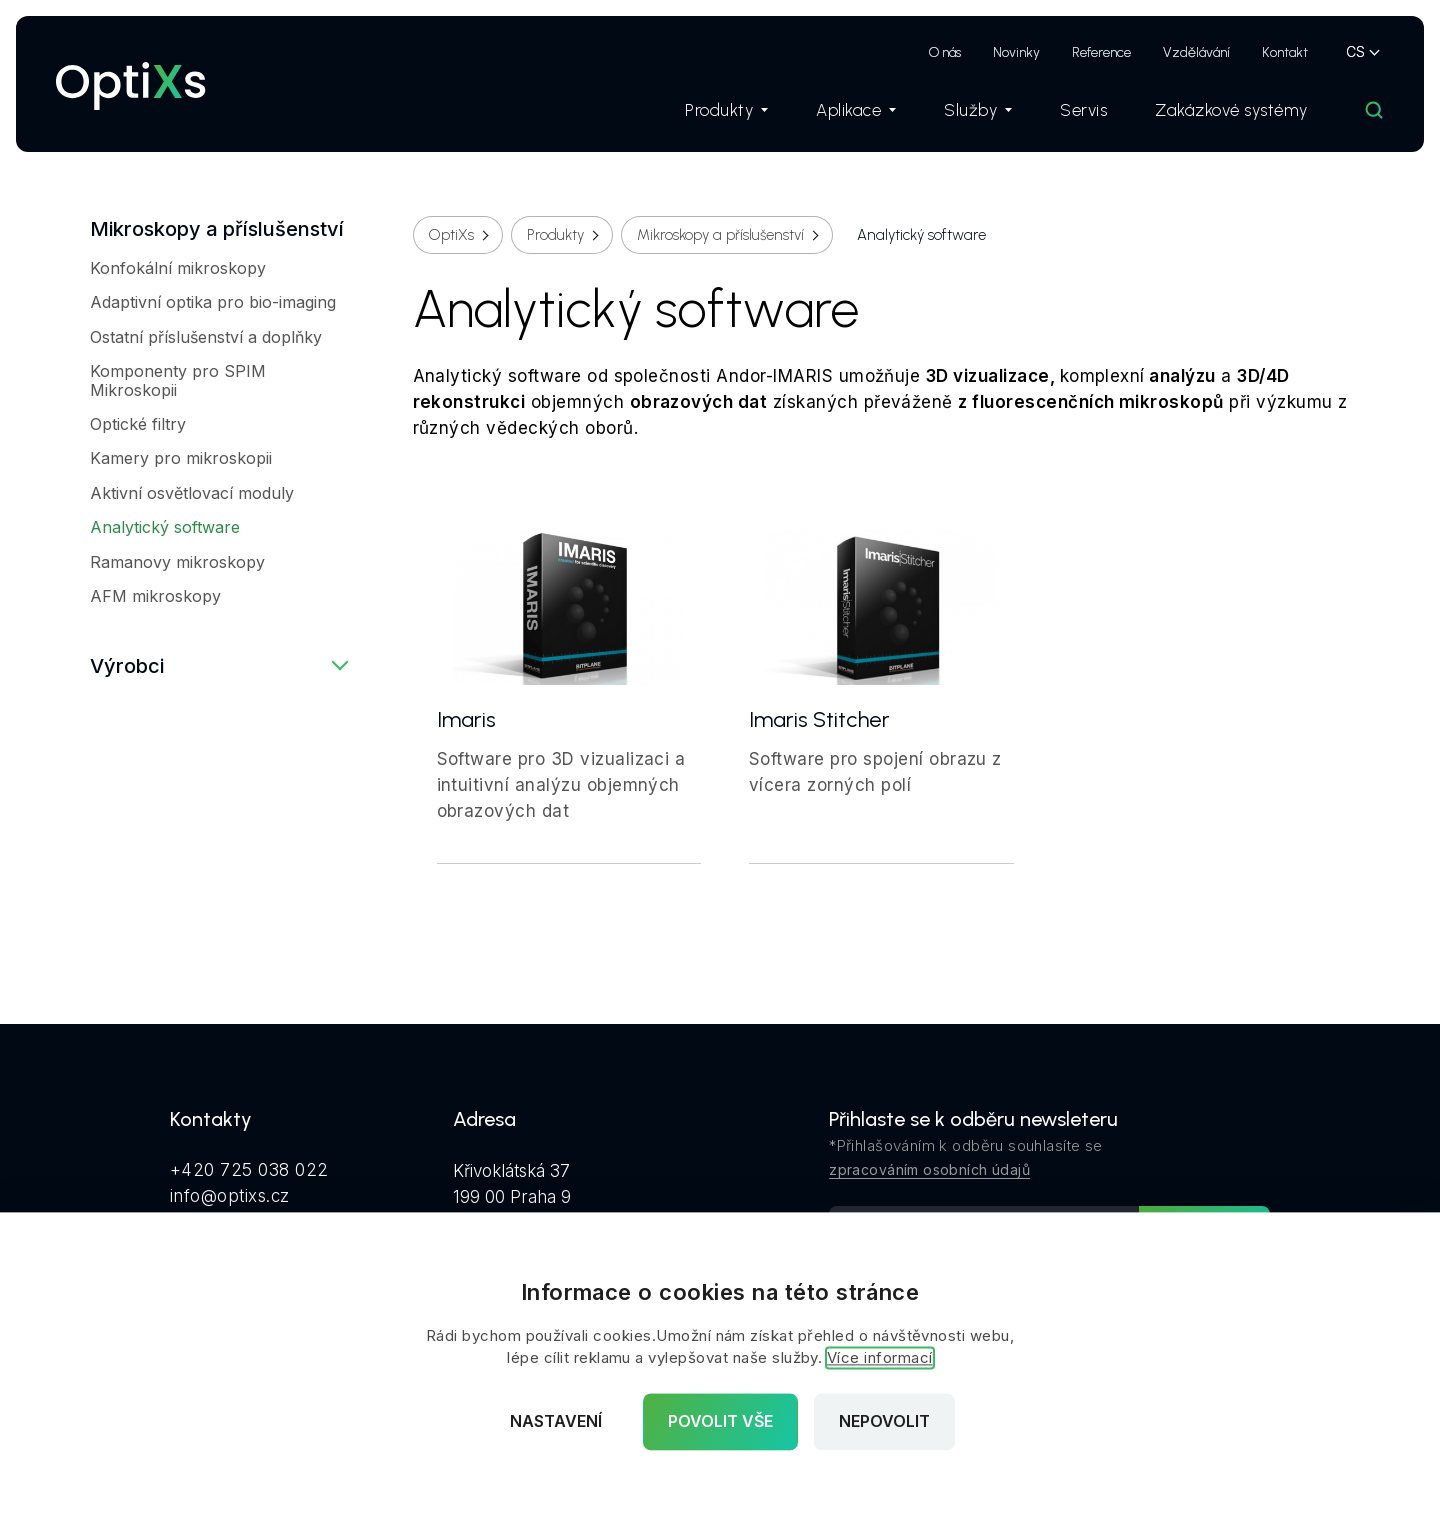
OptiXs (451, 235)
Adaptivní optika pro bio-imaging (213, 302)
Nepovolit (884, 1422)
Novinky (1016, 52)
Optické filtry (138, 424)
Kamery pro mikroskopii (181, 458)
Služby (978, 110)
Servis (1083, 110)
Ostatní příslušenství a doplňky (206, 337)
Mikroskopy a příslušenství (217, 229)
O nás (945, 52)
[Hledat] (1374, 110)
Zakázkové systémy (1231, 110)
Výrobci (127, 666)
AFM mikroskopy (155, 596)
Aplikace (856, 110)
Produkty (726, 110)
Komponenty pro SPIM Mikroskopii (178, 380)
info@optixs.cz (230, 1196)
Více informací (880, 1358)
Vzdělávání (1196, 52)
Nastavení (556, 1422)
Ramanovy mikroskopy (177, 562)
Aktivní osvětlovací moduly (192, 493)
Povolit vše (720, 1422)
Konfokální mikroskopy (178, 268)
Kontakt (1285, 52)
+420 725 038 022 (249, 1170)
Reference (1101, 52)
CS (1355, 51)
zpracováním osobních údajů (929, 1169)
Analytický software (165, 527)
